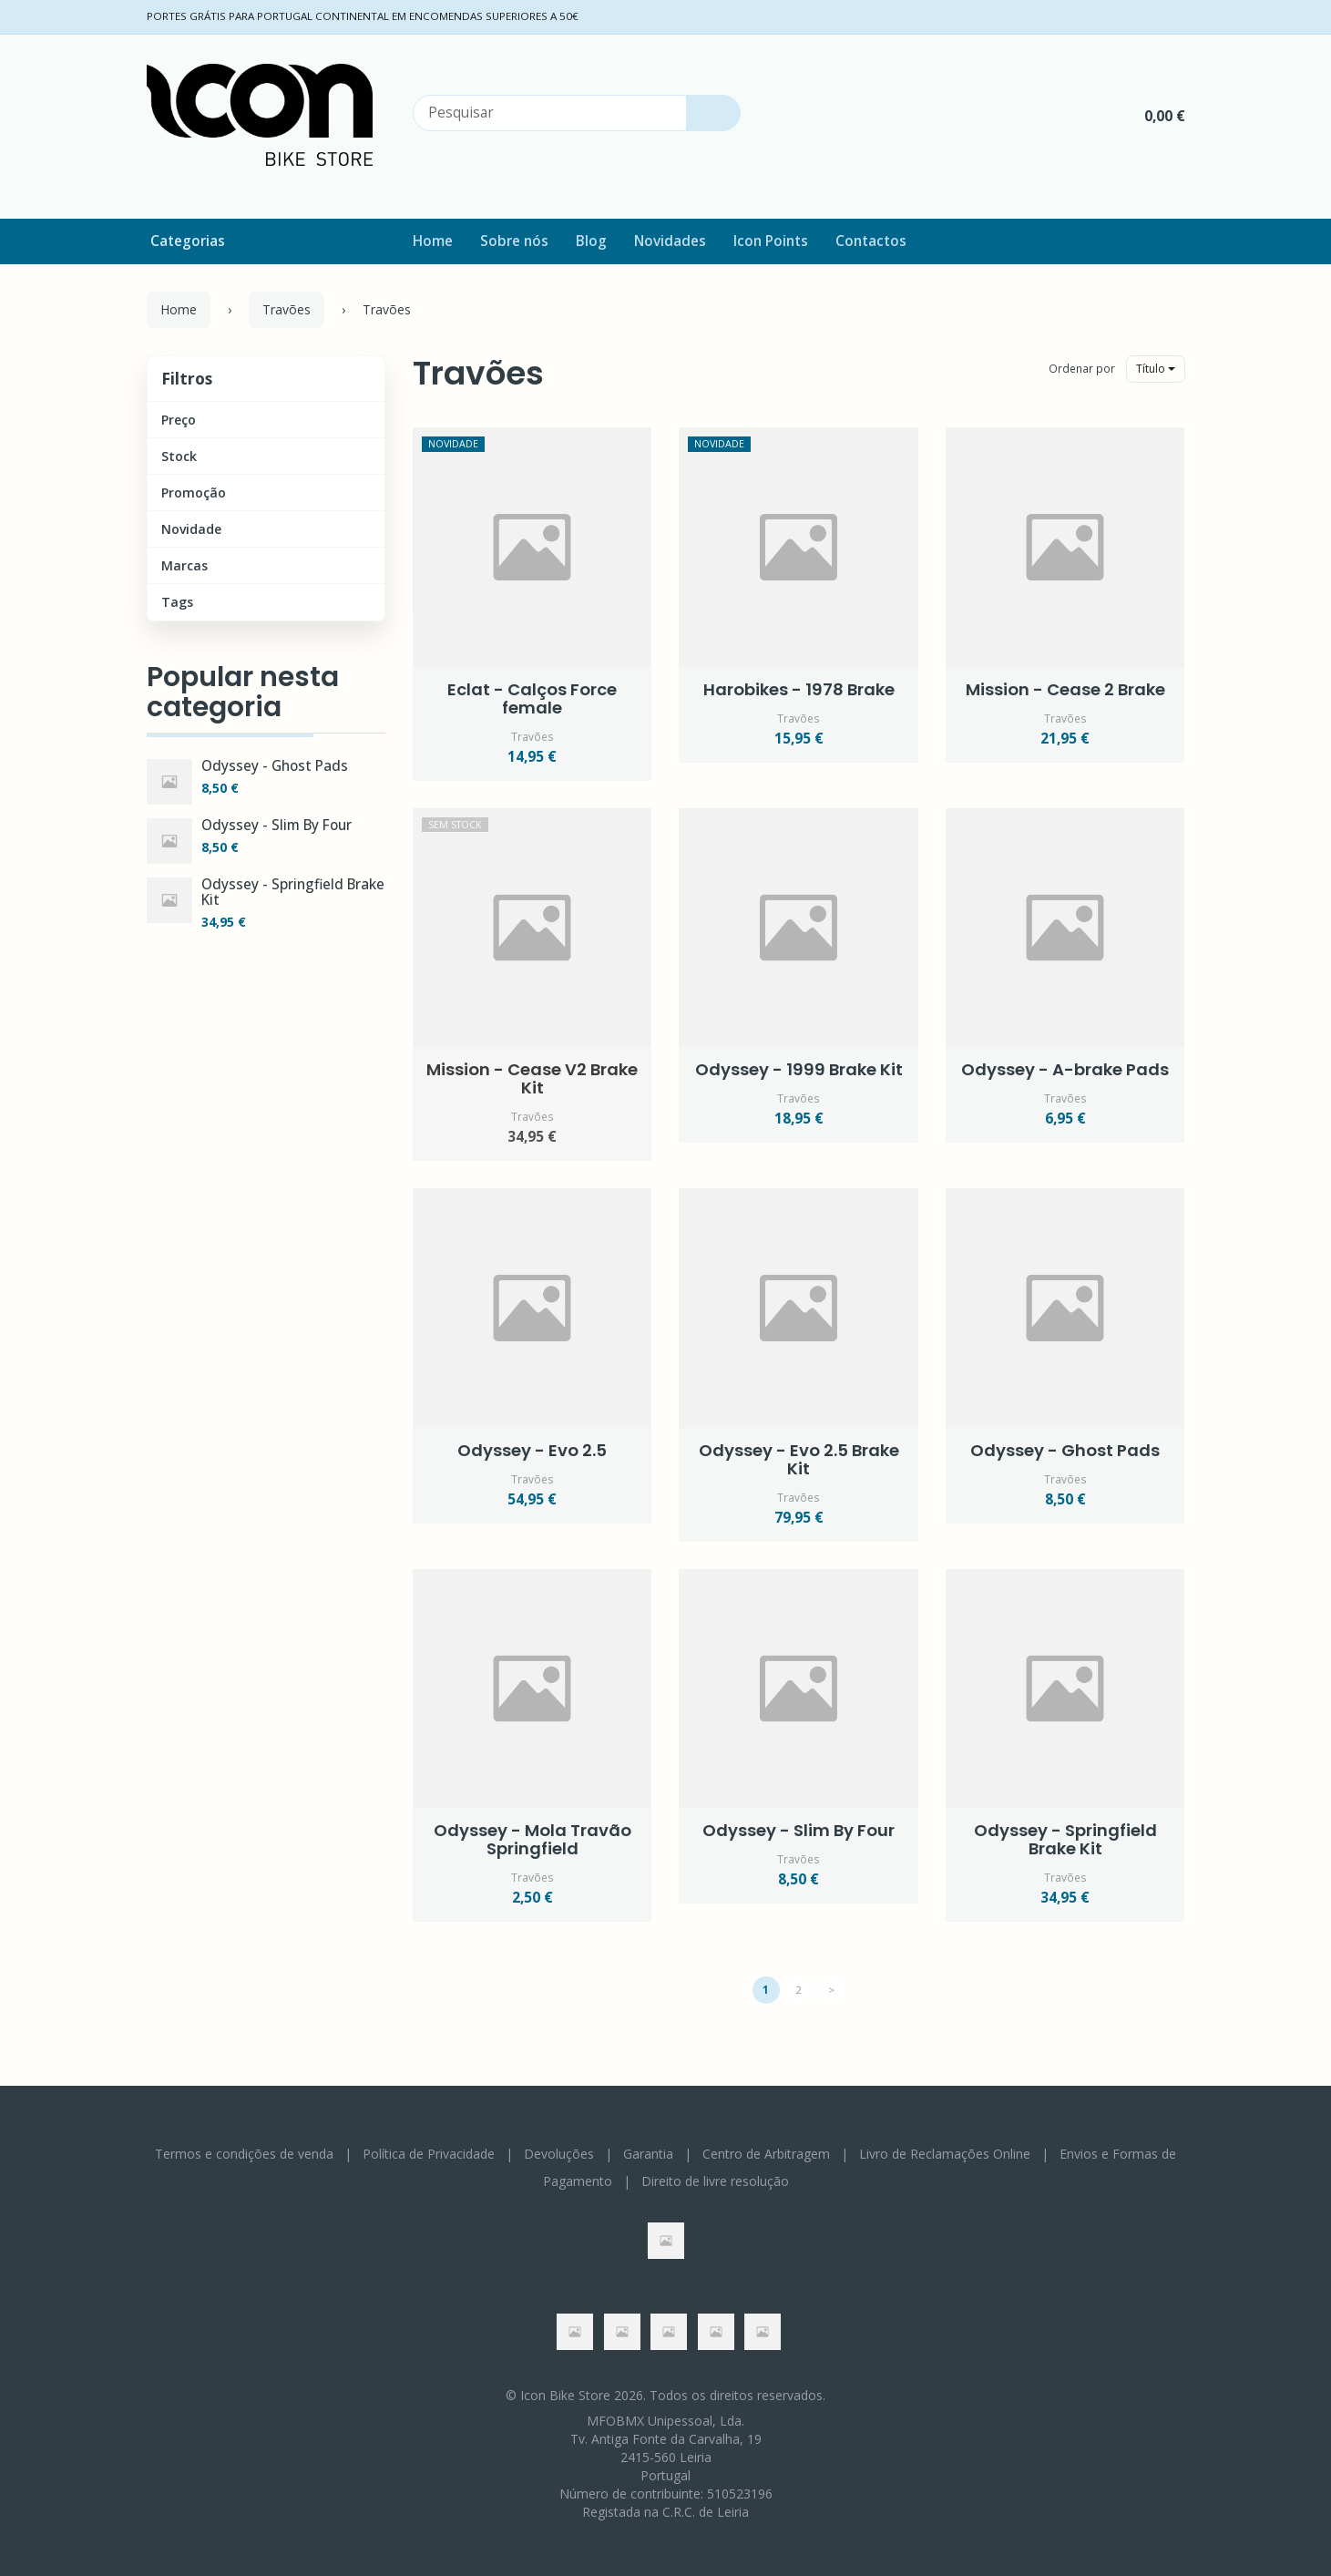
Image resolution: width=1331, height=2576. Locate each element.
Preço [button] (178, 419)
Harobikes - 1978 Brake (799, 689)
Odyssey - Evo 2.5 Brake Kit (799, 1459)
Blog (591, 241)
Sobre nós (514, 241)
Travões (478, 373)
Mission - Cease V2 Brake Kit (532, 1078)
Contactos (870, 241)
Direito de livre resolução (715, 2181)
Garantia (648, 2153)
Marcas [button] (184, 565)
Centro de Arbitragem (766, 2153)
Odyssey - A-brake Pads (1065, 1069)
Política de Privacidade (429, 2153)
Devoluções (559, 2153)
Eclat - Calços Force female (532, 698)
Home (433, 241)
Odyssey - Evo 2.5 (532, 1450)
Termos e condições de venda (244, 2153)
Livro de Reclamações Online (944, 2153)
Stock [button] (179, 456)
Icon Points (770, 241)
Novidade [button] (191, 529)
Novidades (670, 241)
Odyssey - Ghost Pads (274, 765)
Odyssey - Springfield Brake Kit (292, 892)
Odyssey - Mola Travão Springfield (532, 1839)
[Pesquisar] (713, 113)
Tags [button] (177, 602)
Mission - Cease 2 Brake (1065, 689)
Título (1155, 368)
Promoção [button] (193, 492)
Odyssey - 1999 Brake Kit (799, 1069)
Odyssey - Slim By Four (276, 825)
